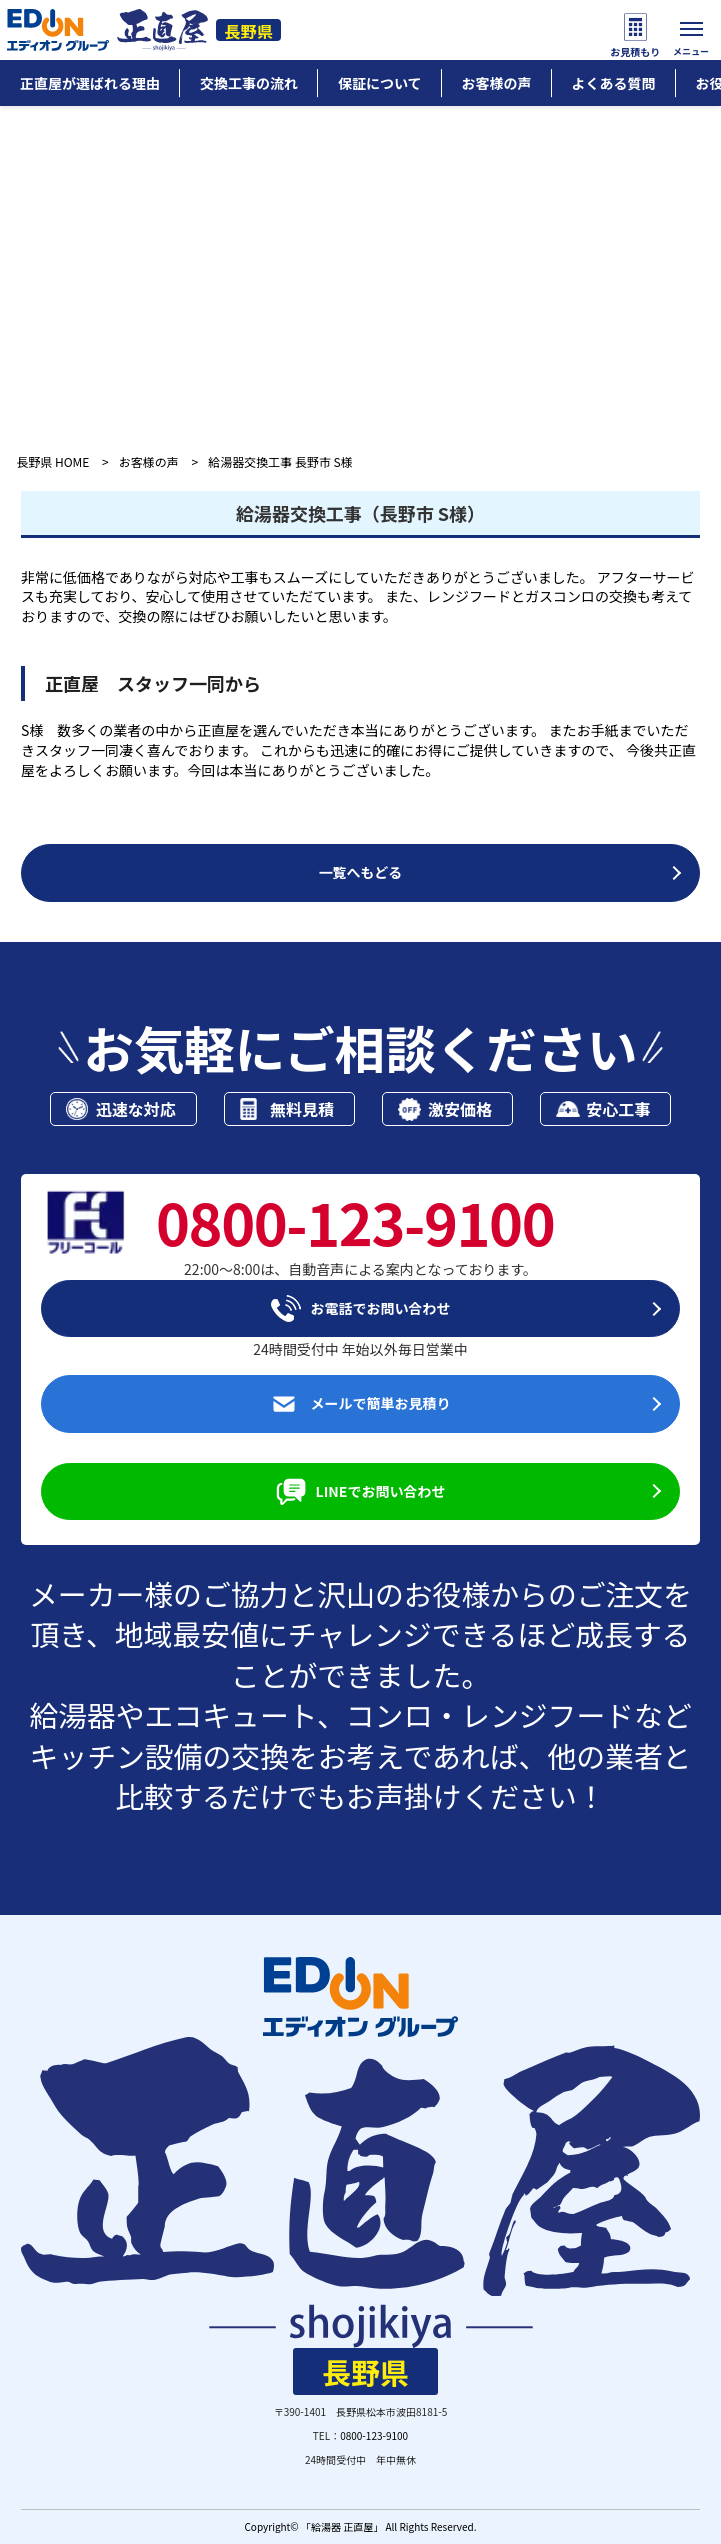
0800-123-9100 (374, 2435)
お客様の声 (149, 461)
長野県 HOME (52, 461)
